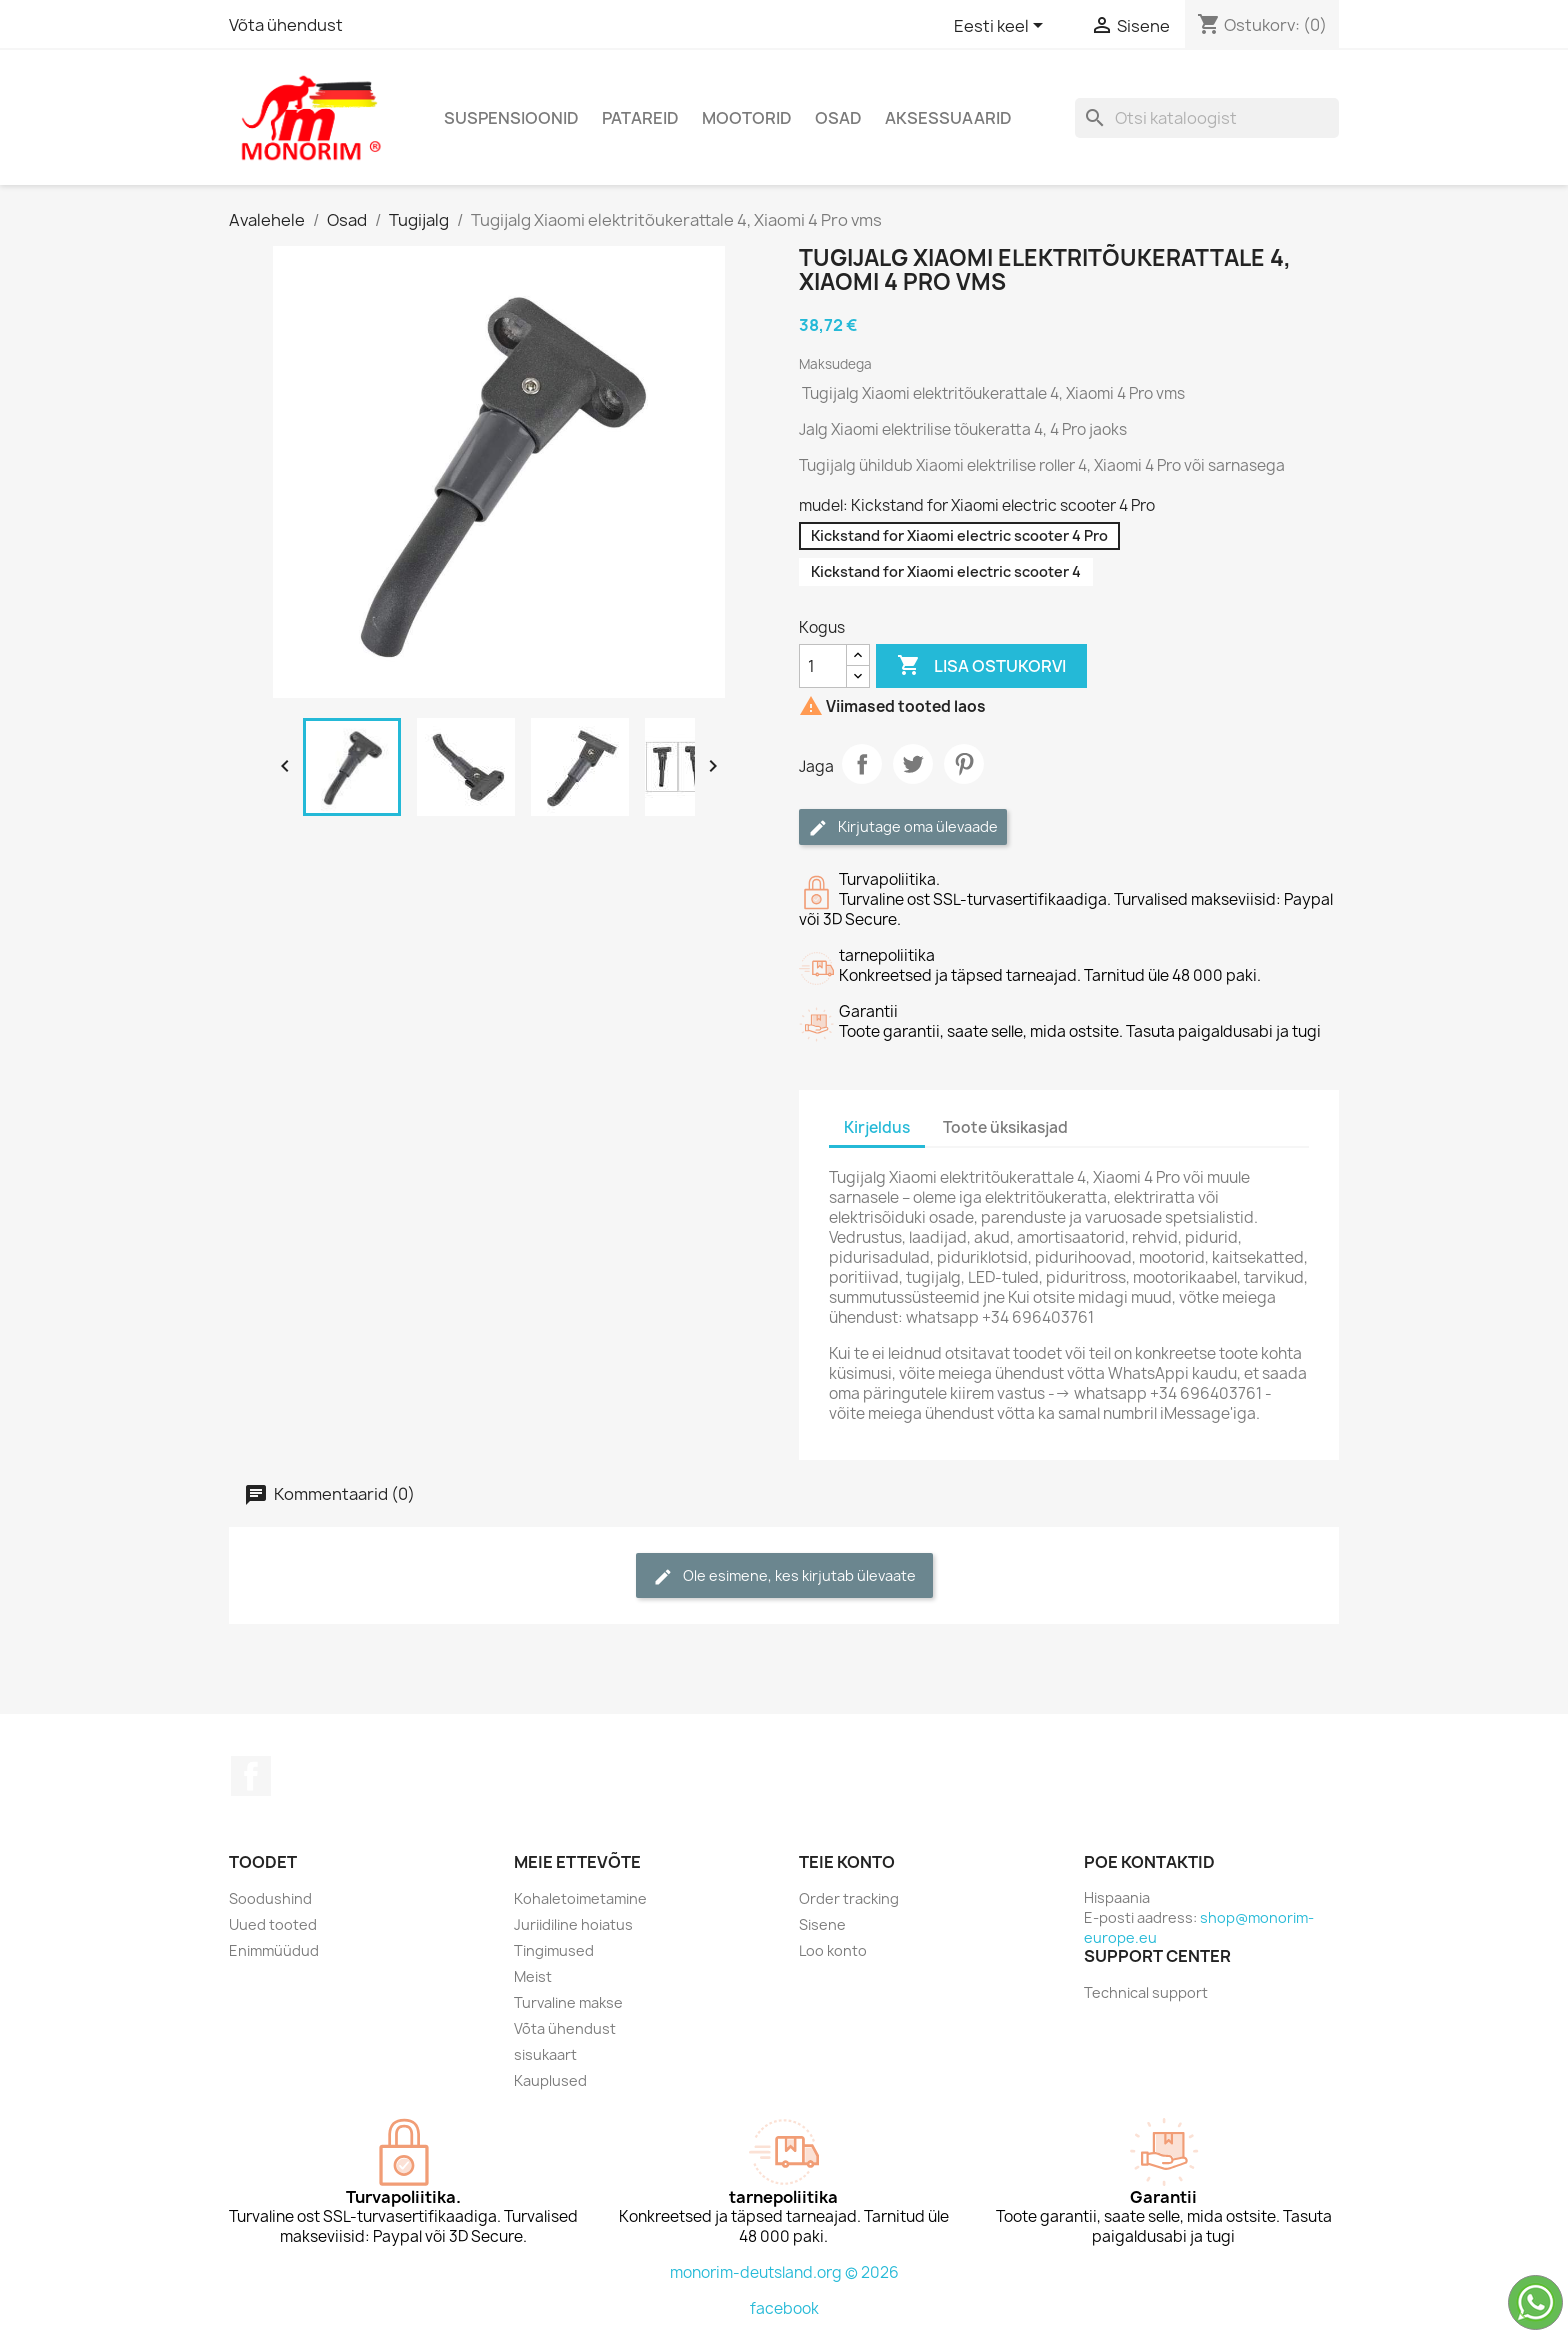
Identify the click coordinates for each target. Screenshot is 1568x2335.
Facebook (251, 1776)
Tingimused (554, 1950)
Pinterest (964, 764)
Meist (533, 1976)
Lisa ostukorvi (981, 666)
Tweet (913, 764)
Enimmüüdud (274, 1950)
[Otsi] (1207, 118)
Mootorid (747, 118)
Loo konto (833, 1950)
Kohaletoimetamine (580, 1898)
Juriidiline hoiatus (573, 1924)
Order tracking (849, 1898)
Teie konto (847, 1862)
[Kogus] (823, 666)
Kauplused (550, 2080)
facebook (784, 2308)
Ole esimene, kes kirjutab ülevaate (784, 1576)
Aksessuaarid (948, 118)
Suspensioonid (511, 118)
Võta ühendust (286, 25)
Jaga (862, 764)
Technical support (1146, 1992)
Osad (838, 118)
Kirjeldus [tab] (877, 1127)
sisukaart (545, 2054)
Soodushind (270, 1898)
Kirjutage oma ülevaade (903, 827)
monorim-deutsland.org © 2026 (784, 2272)
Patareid (640, 118)
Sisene (822, 1924)
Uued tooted (273, 1924)
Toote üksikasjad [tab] (1005, 1127)
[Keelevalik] (1002, 27)
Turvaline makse (568, 2002)
